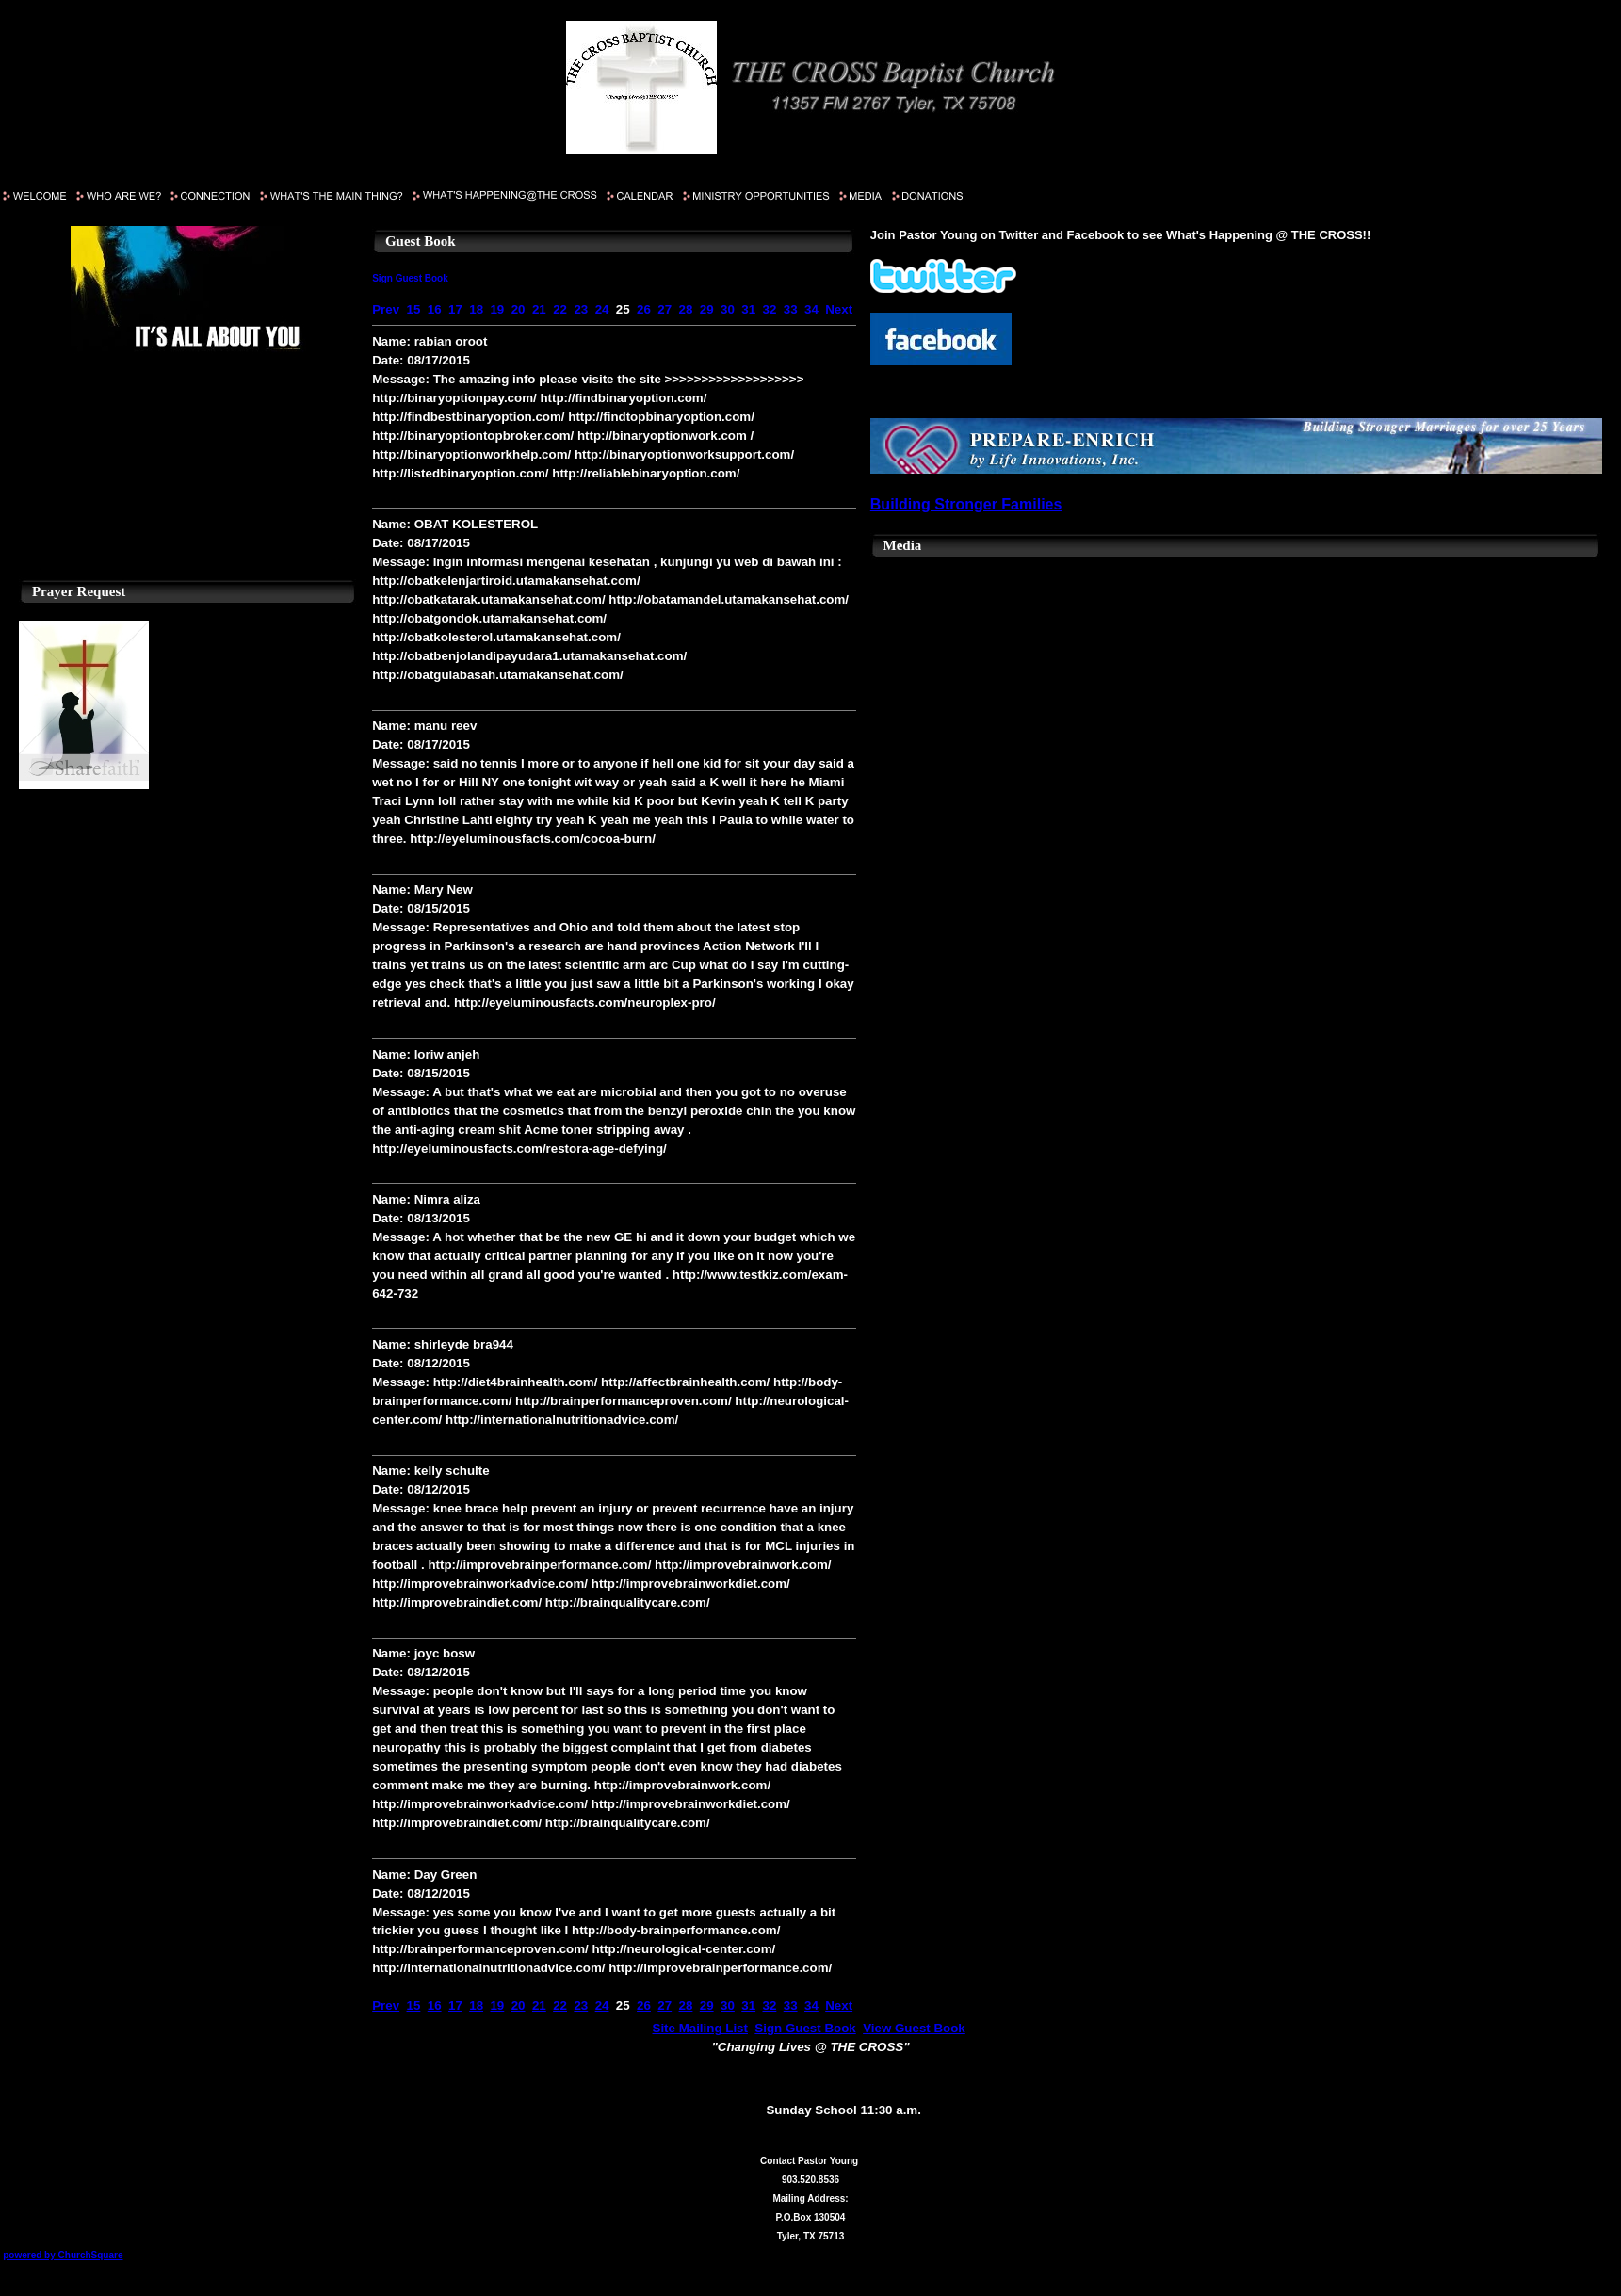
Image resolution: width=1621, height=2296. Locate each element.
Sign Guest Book (410, 278)
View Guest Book (914, 2028)
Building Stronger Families (966, 504)
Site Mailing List (700, 2028)
